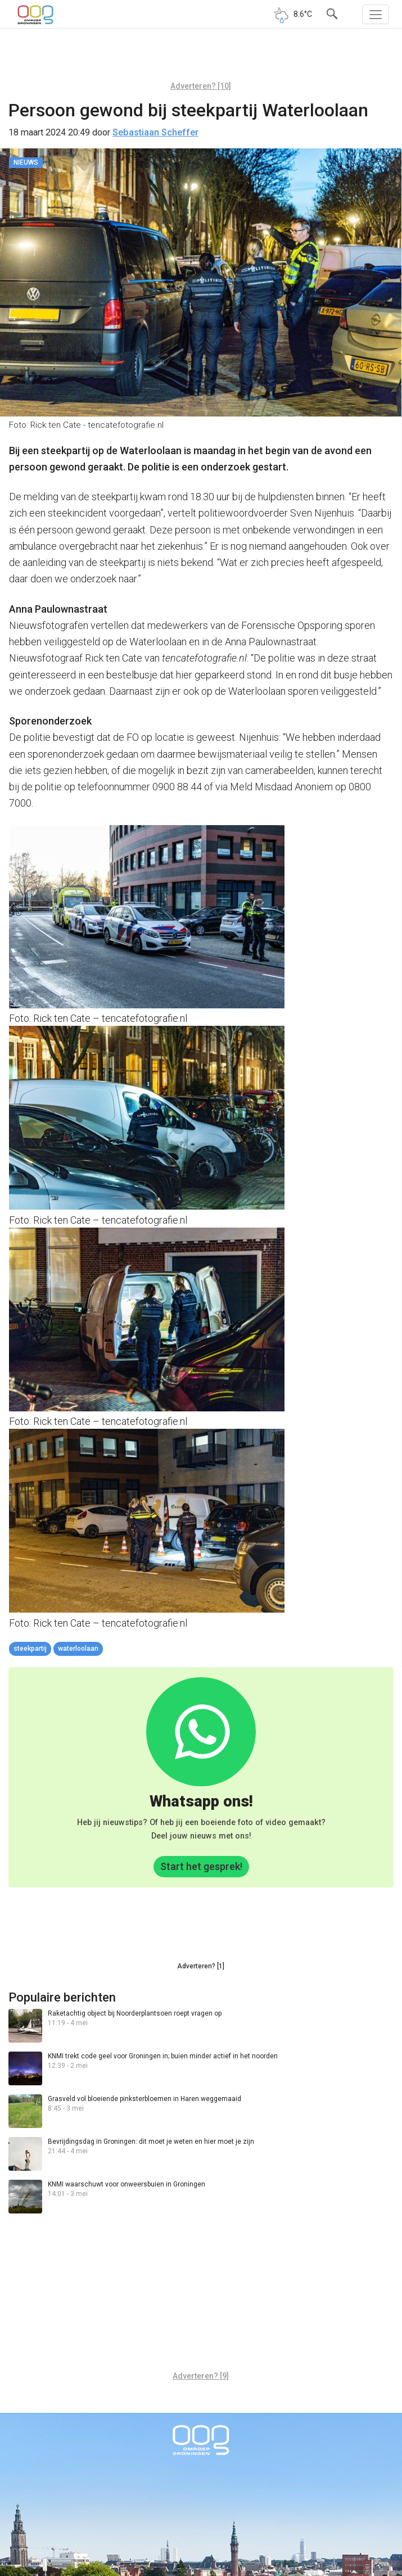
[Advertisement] (200, 59)
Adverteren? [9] (201, 2375)
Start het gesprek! (201, 1866)
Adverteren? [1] (200, 1966)
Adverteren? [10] (200, 86)
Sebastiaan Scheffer (155, 132)
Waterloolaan (78, 1649)
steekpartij (30, 1649)
